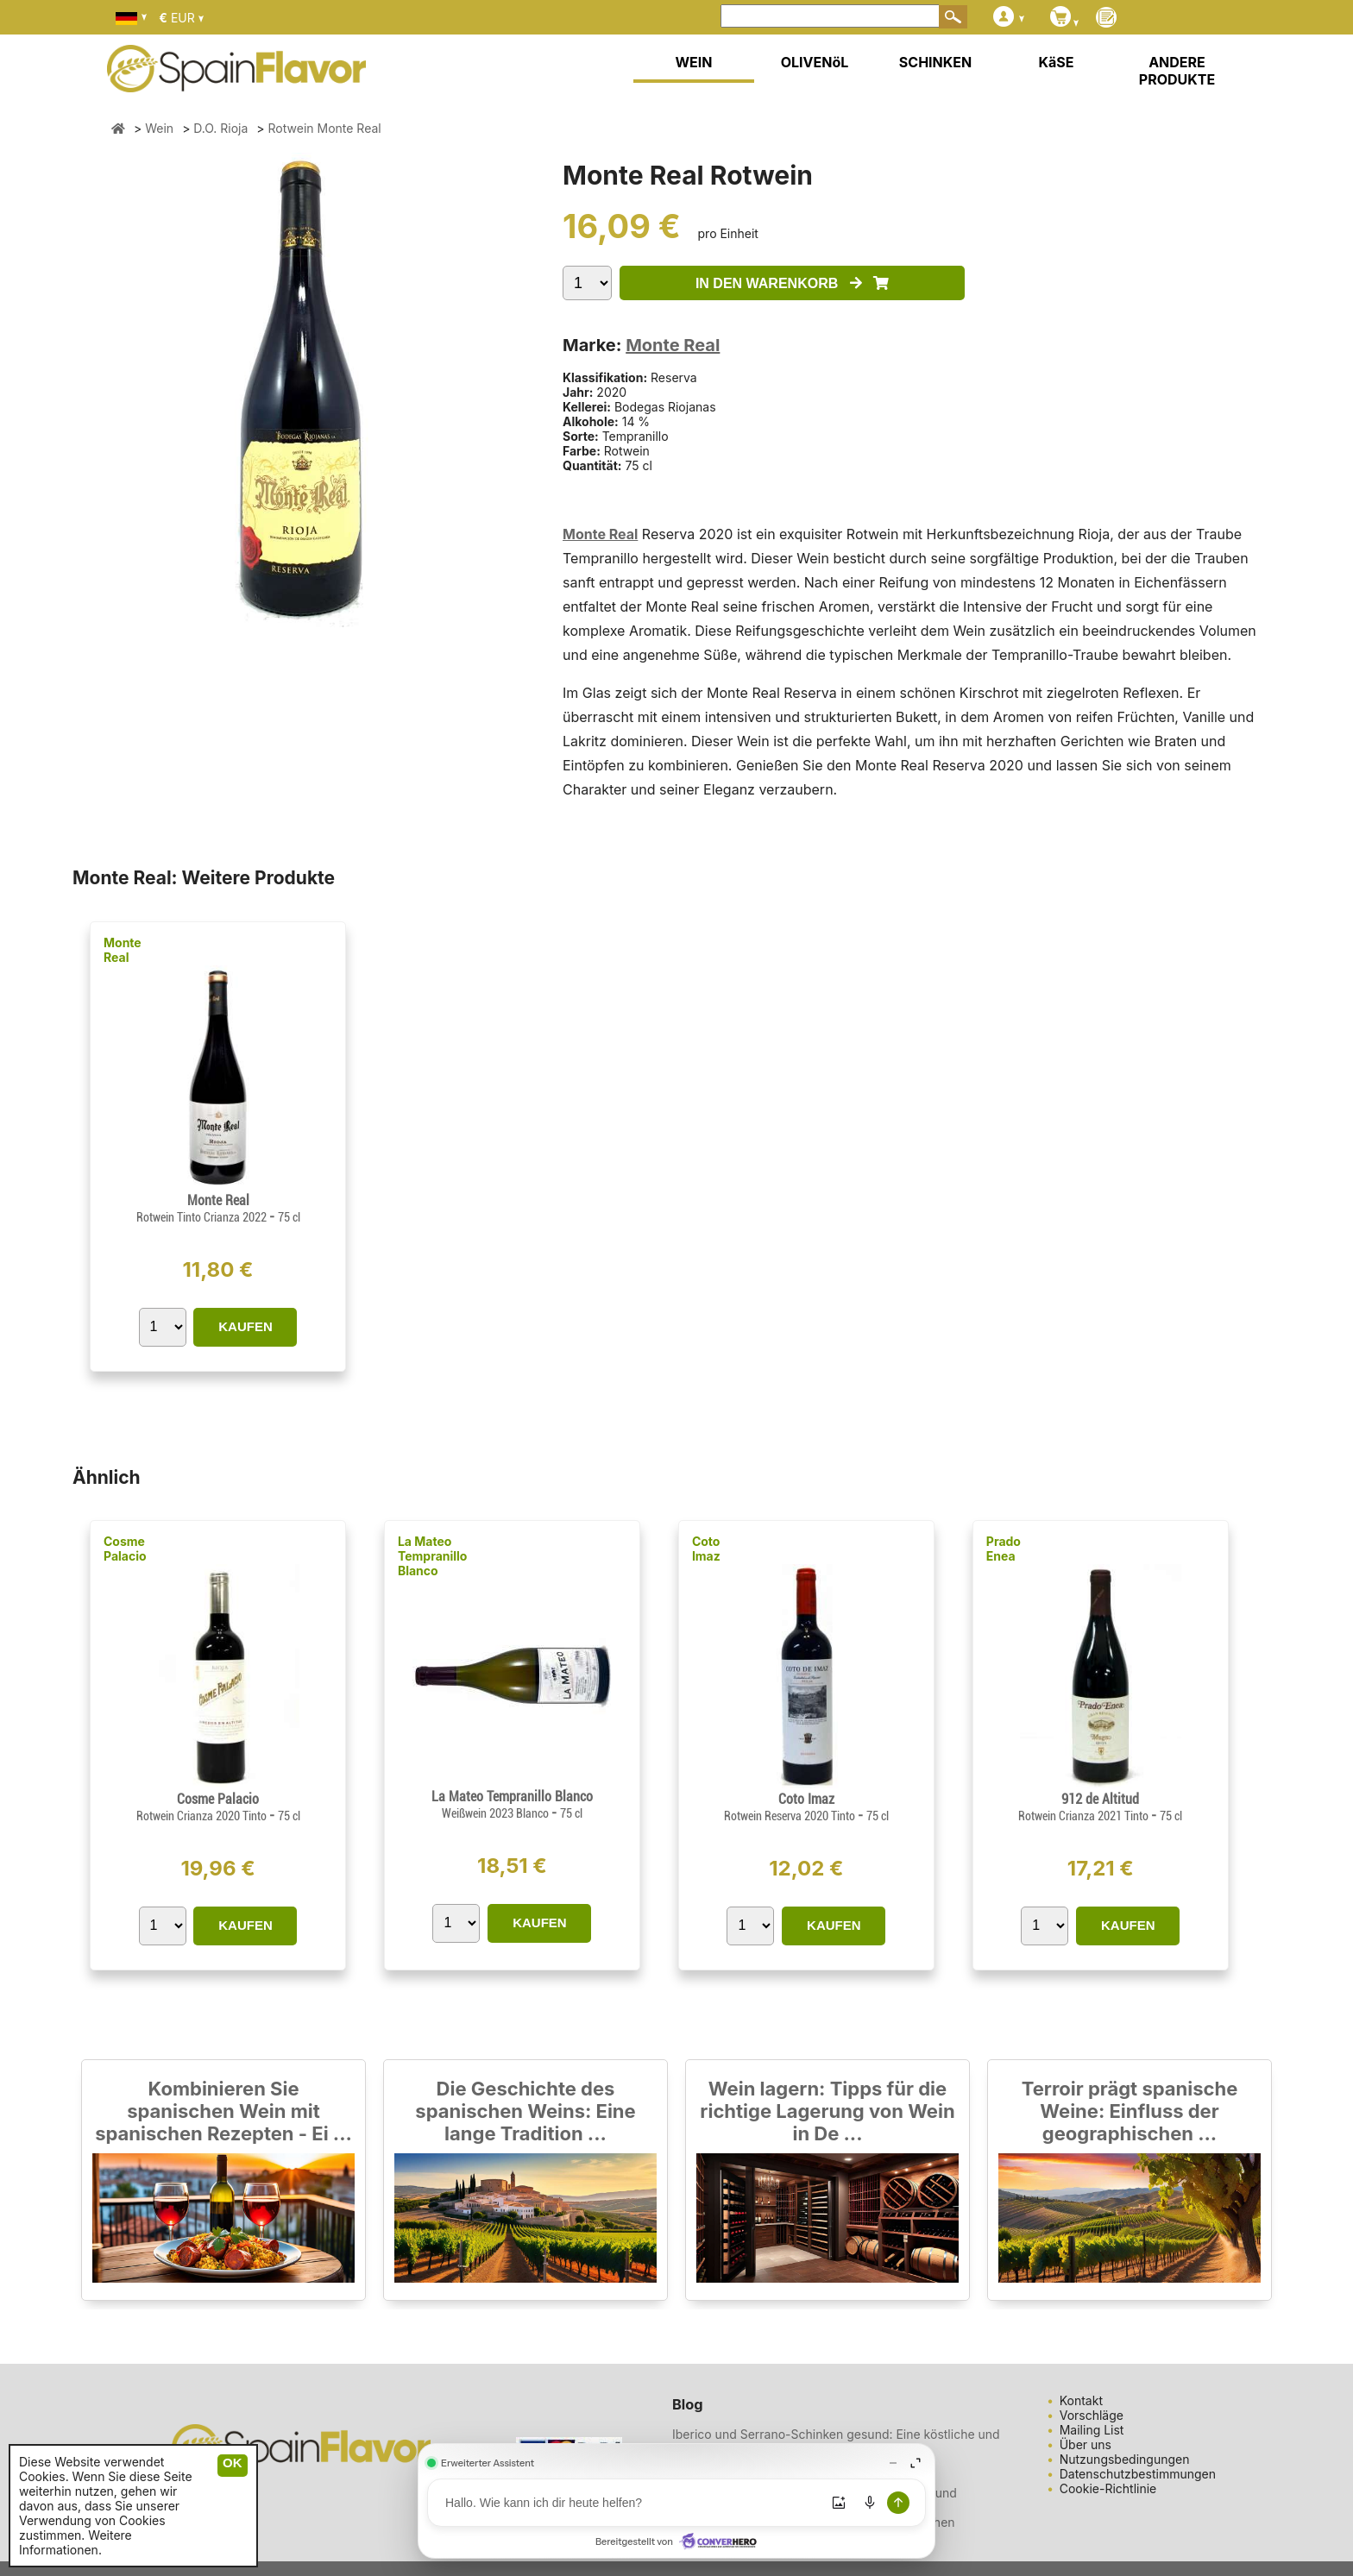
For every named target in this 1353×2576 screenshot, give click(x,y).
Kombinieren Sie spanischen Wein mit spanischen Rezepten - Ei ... (223, 2111)
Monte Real (673, 345)
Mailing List (1092, 2429)
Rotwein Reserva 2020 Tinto (791, 1816)
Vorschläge (1091, 2415)
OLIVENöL (815, 62)
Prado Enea (1003, 1548)
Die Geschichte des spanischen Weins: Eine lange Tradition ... (525, 2111)
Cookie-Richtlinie (1108, 2488)
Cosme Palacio (125, 1548)
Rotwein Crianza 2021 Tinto (1084, 1816)
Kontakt (1081, 2400)
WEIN (693, 62)
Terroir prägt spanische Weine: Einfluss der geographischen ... (1130, 2111)
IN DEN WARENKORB (792, 283)
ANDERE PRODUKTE (1177, 70)
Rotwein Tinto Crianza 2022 (202, 1217)
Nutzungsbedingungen (1125, 2459)
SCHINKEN (935, 62)
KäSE (1056, 62)
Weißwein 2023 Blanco (496, 1813)
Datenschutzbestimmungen (1138, 2473)
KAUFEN (245, 1326)
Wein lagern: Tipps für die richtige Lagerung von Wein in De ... (827, 2111)
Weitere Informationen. (75, 2542)
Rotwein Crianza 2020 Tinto (202, 1816)
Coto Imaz (706, 1548)
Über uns (1085, 2444)
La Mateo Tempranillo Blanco (433, 1556)
